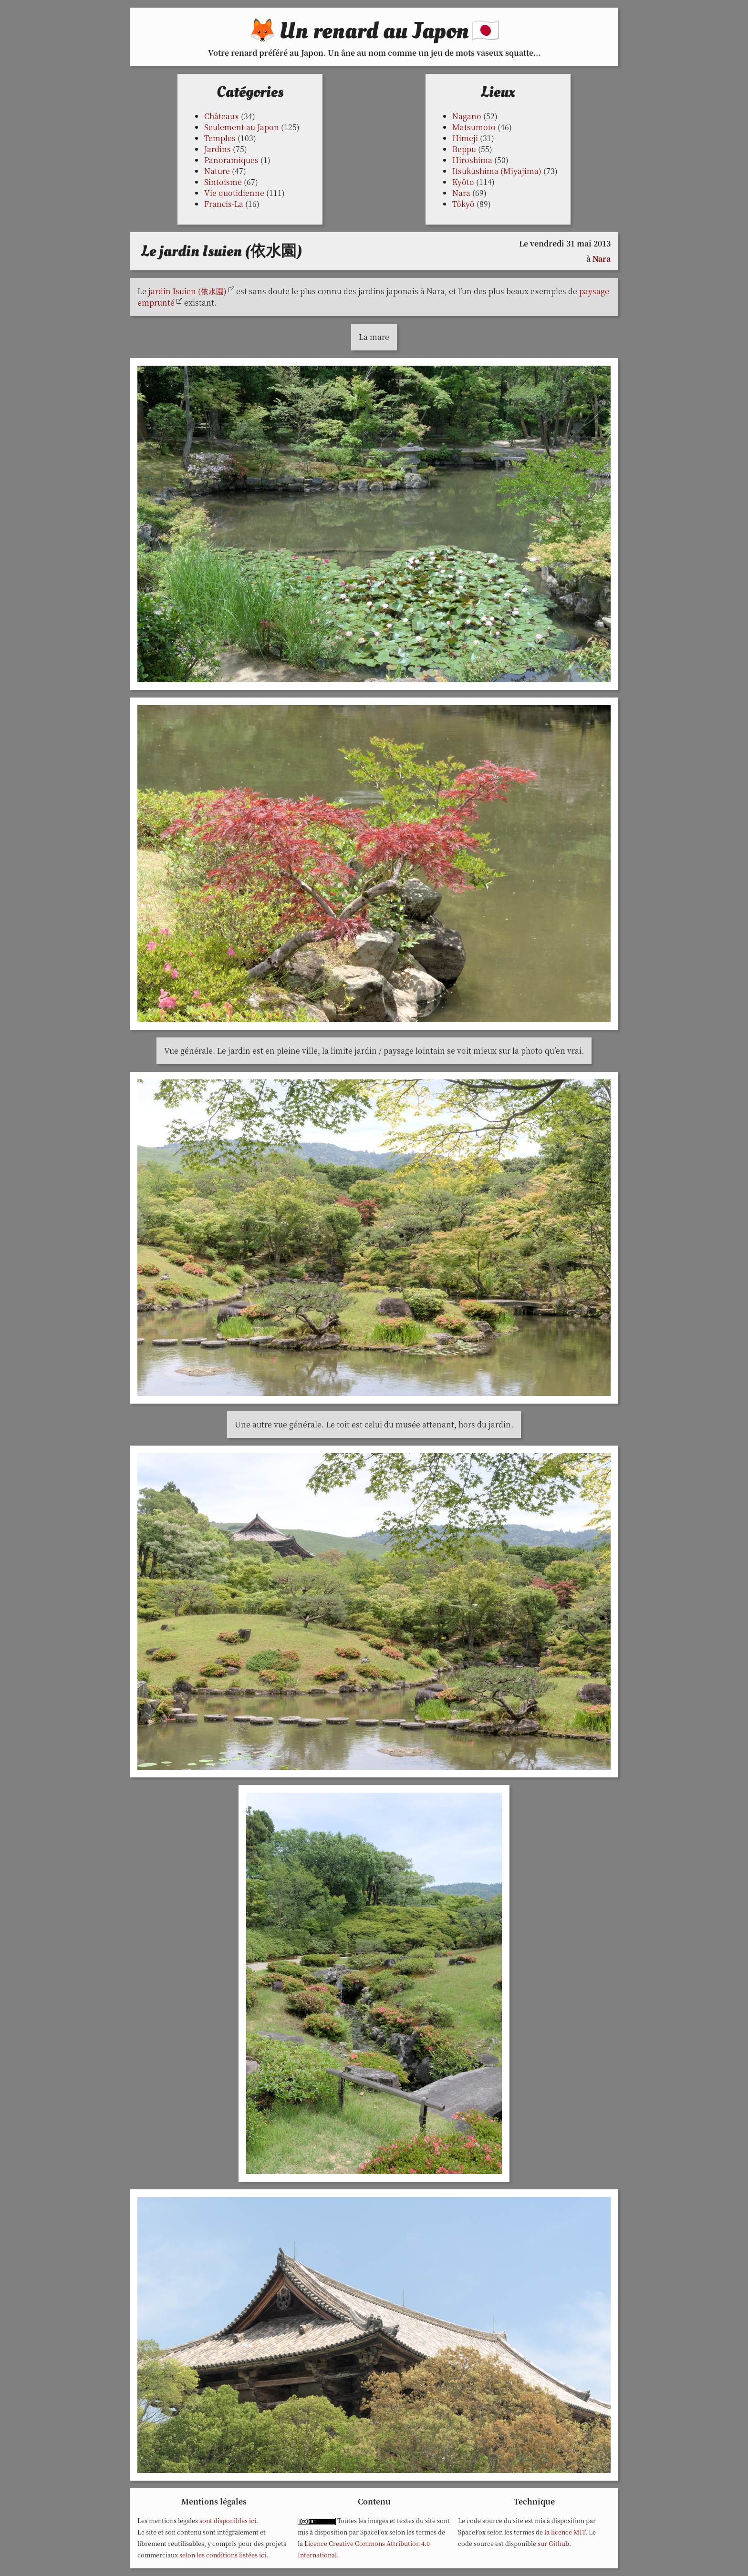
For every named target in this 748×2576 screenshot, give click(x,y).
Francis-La (223, 203)
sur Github (553, 2543)
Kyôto (463, 181)
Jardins (217, 149)
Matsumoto (474, 127)
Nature (217, 170)
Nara (461, 192)
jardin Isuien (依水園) (187, 291)
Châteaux (221, 116)
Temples (220, 138)
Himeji (465, 138)
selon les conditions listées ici (222, 2554)
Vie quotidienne (234, 192)
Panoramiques (231, 159)
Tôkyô (463, 203)
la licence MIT (564, 2531)
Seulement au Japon (241, 127)
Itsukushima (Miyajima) (496, 170)
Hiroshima (472, 159)
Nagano (466, 116)
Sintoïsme (223, 181)
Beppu (464, 149)
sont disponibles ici (227, 2520)
